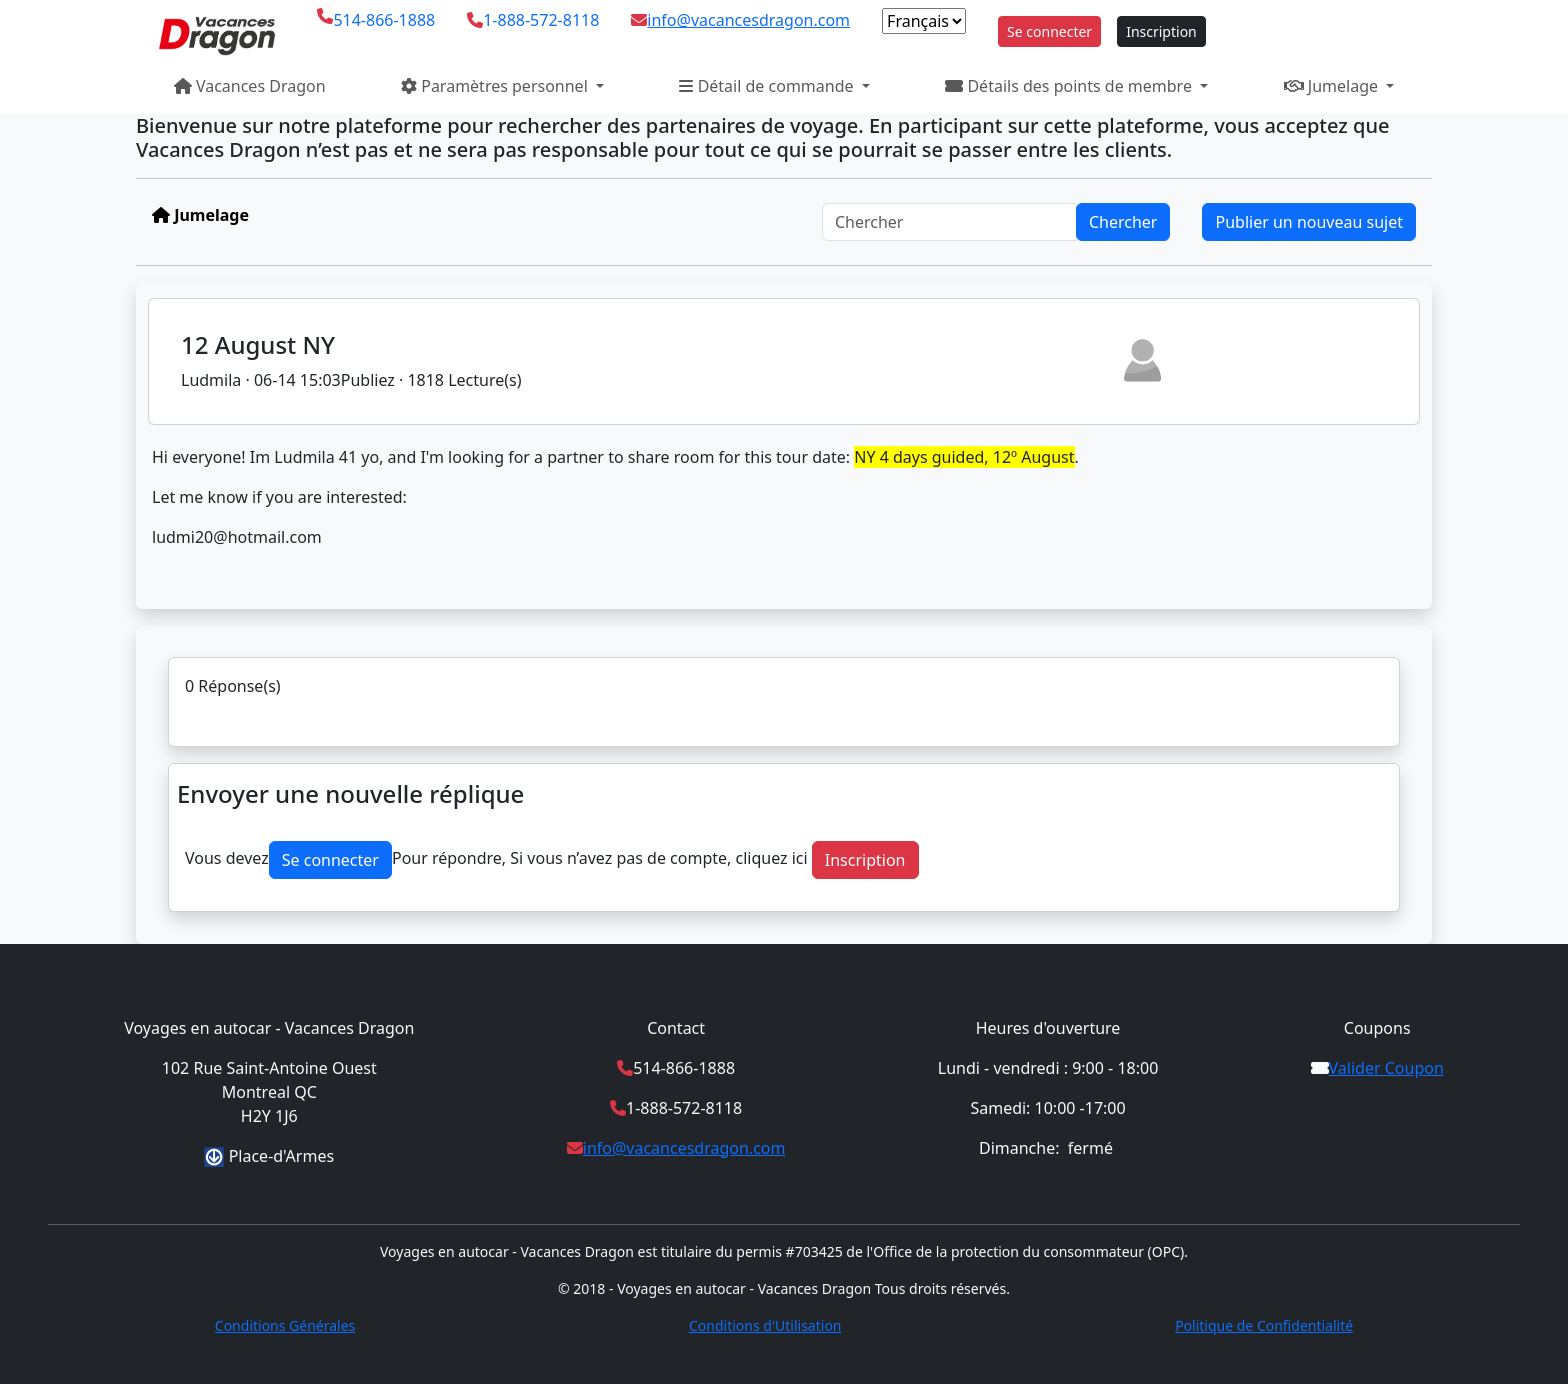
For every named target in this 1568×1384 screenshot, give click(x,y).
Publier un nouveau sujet (1309, 222)
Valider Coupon (1386, 1068)
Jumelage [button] (1333, 86)
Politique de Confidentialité (1264, 1325)
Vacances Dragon (250, 86)
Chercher (1123, 222)
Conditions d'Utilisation (765, 1325)
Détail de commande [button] (768, 86)
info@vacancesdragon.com (748, 20)
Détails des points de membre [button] (1070, 86)
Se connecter (1049, 31)
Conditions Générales (285, 1325)
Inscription (1161, 31)
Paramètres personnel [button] (496, 86)
